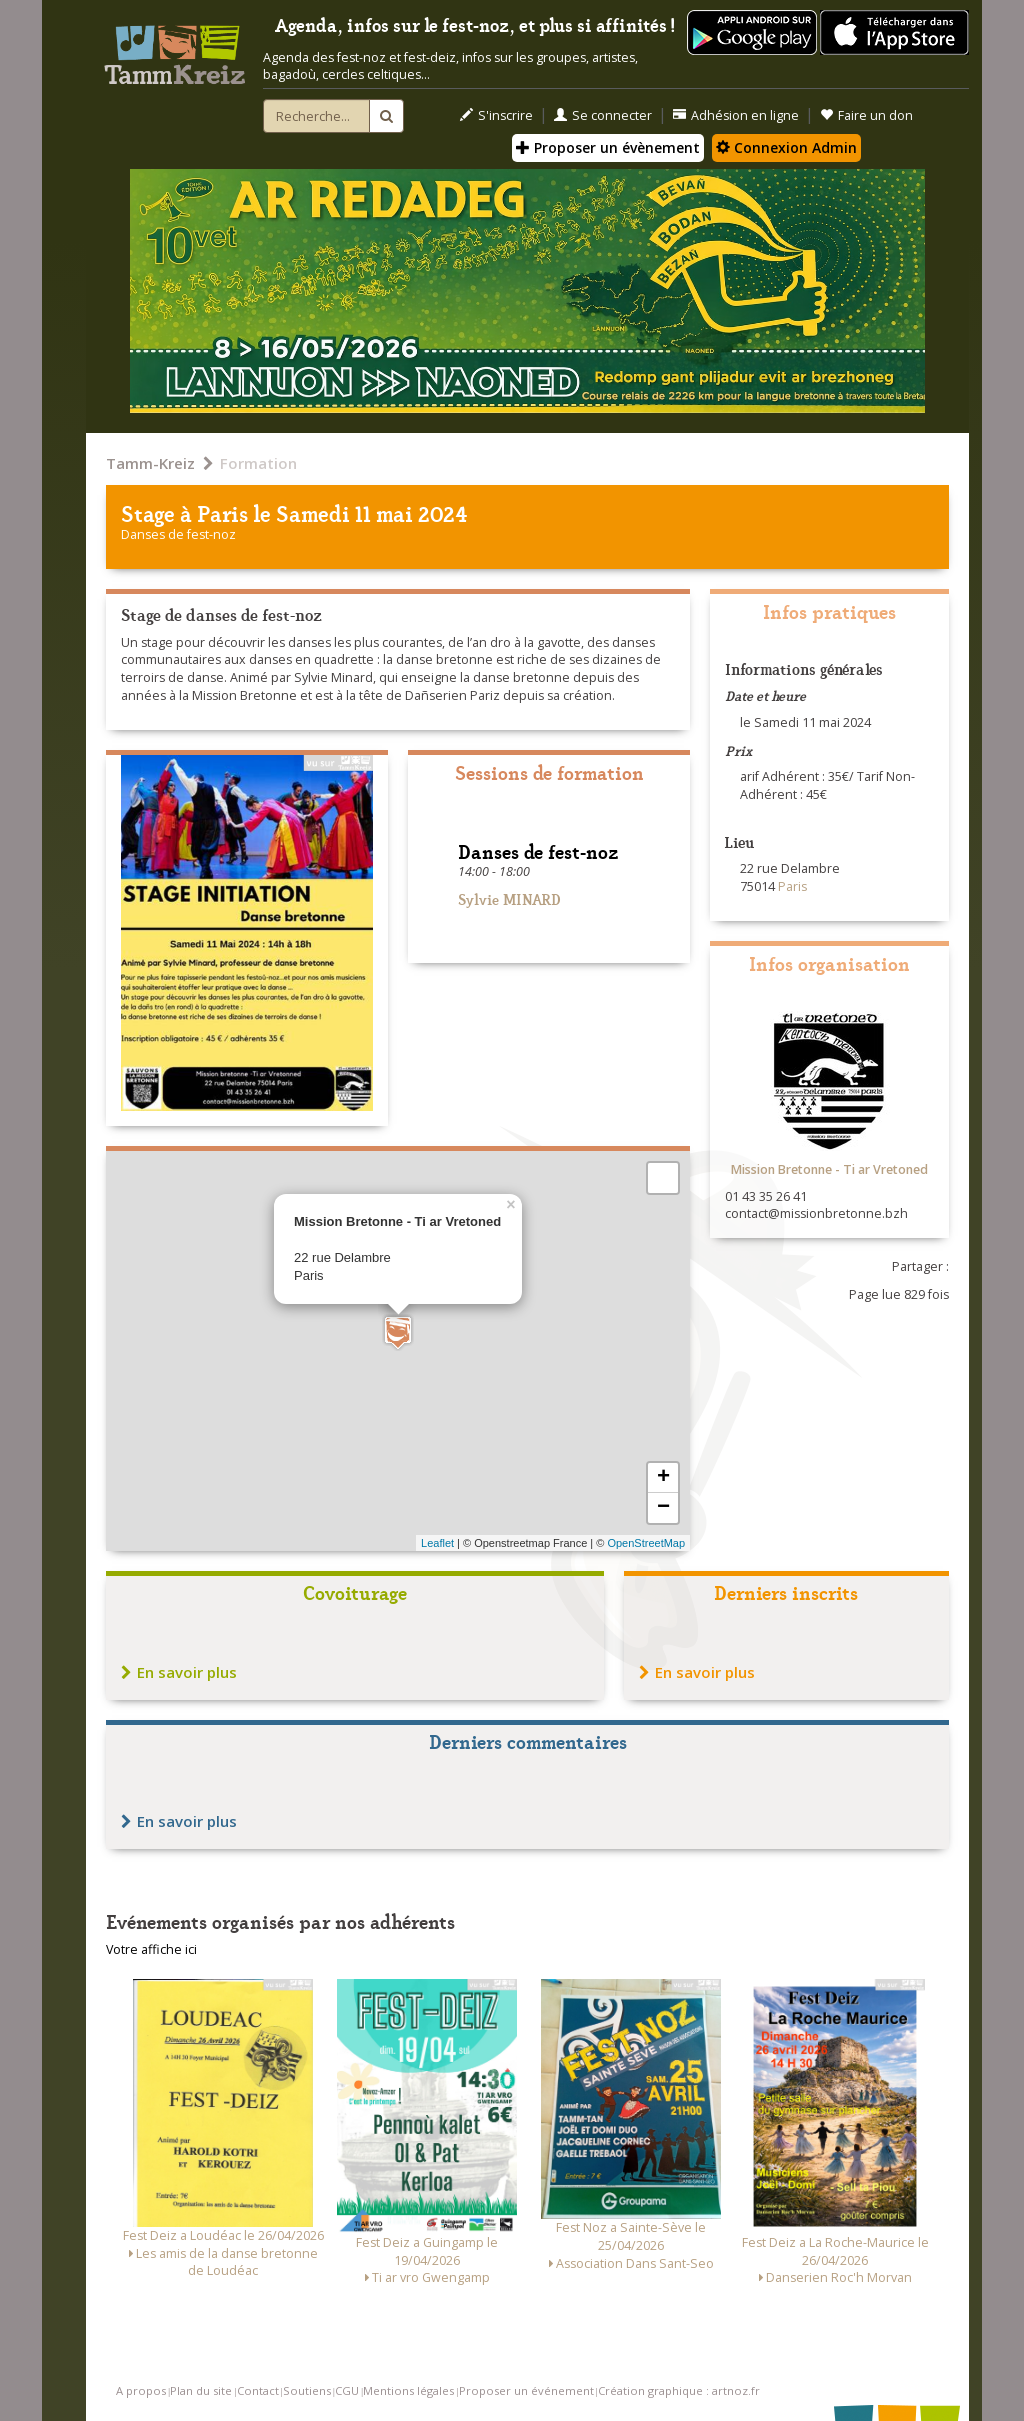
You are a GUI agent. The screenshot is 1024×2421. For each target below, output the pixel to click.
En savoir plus (179, 1672)
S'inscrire (496, 115)
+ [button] (663, 1478)
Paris (222, 512)
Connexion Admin (786, 147)
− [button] (663, 1508)
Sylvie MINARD (509, 898)
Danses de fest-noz (178, 534)
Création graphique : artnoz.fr (679, 2390)
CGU (347, 2390)
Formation (258, 463)
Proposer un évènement (608, 147)
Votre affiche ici (151, 1949)
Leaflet (437, 1543)
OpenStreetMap (646, 1543)
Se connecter (603, 115)
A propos (141, 2390)
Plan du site (201, 2390)
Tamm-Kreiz (150, 463)
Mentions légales (408, 2390)
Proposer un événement (526, 2390)
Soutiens (307, 2390)
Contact (258, 2390)
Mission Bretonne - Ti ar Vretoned (829, 1169)
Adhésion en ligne (736, 115)
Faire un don (866, 115)
